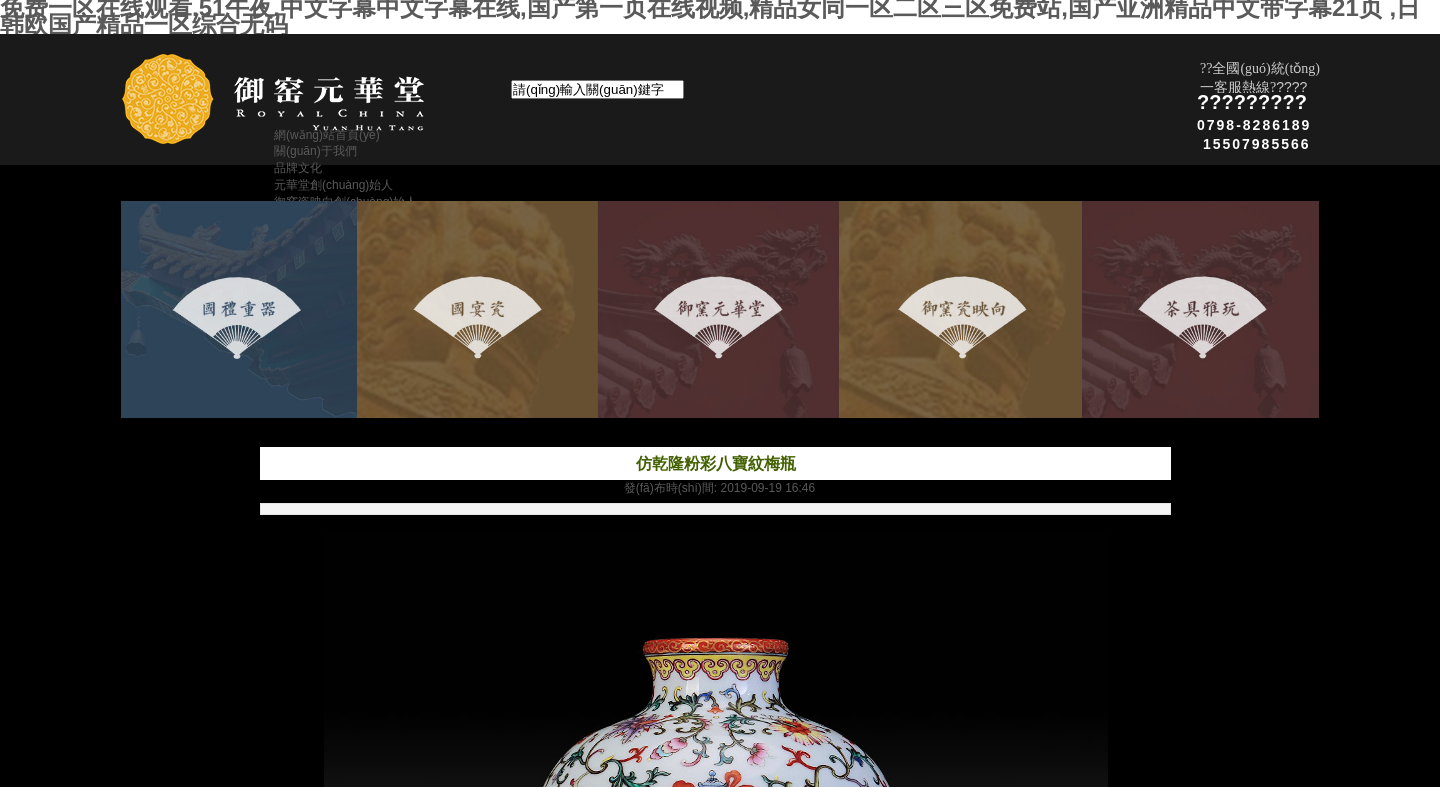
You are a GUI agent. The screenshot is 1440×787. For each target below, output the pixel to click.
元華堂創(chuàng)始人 (333, 185)
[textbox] (597, 89)
